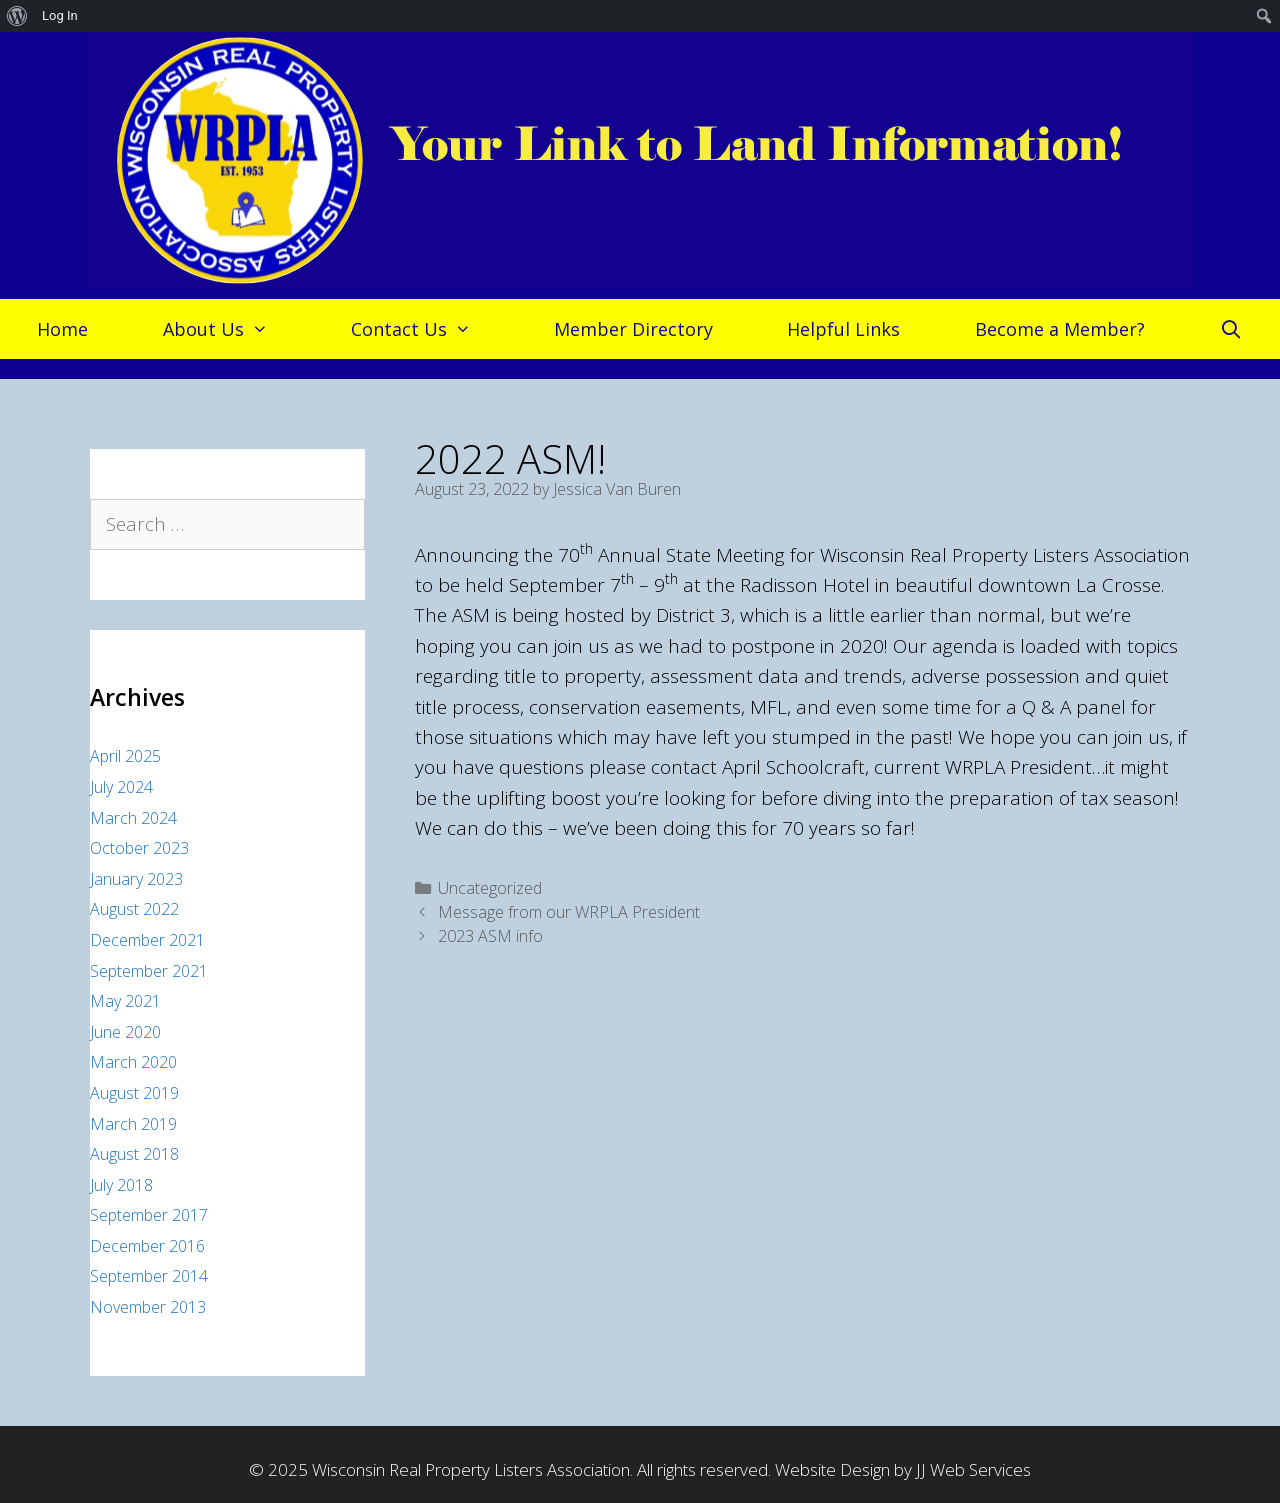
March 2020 (133, 1062)
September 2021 (149, 971)
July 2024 (121, 787)
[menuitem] (17, 16)
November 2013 (148, 1307)
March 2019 (133, 1124)
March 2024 (133, 818)
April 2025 (125, 756)
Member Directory (633, 329)
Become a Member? (1060, 329)
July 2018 (121, 1185)
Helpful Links (843, 329)
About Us (225, 329)
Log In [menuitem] (60, 15)
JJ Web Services (973, 1469)
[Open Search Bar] (1231, 329)
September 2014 (149, 1276)
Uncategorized (490, 888)
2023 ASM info (490, 936)
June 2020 (125, 1032)
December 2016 (147, 1246)
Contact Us (421, 329)
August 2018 (134, 1154)
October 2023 (139, 848)
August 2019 (134, 1093)
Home (62, 329)
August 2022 (134, 909)
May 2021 (125, 1001)
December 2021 (147, 940)
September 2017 (149, 1215)
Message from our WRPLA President (569, 912)
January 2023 (136, 879)
